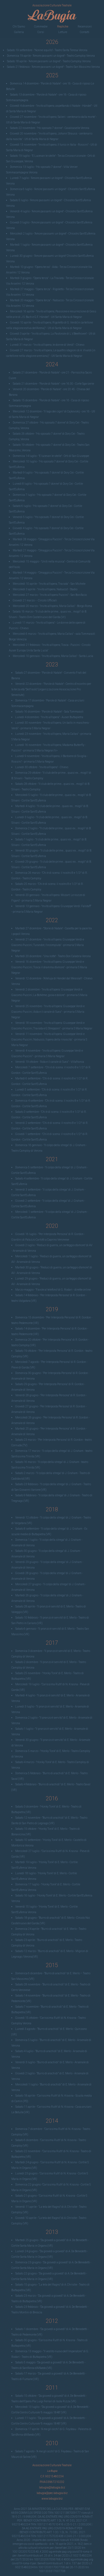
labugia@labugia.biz (52, 2487)
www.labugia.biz (52, 2498)
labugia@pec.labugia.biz (52, 2493)
